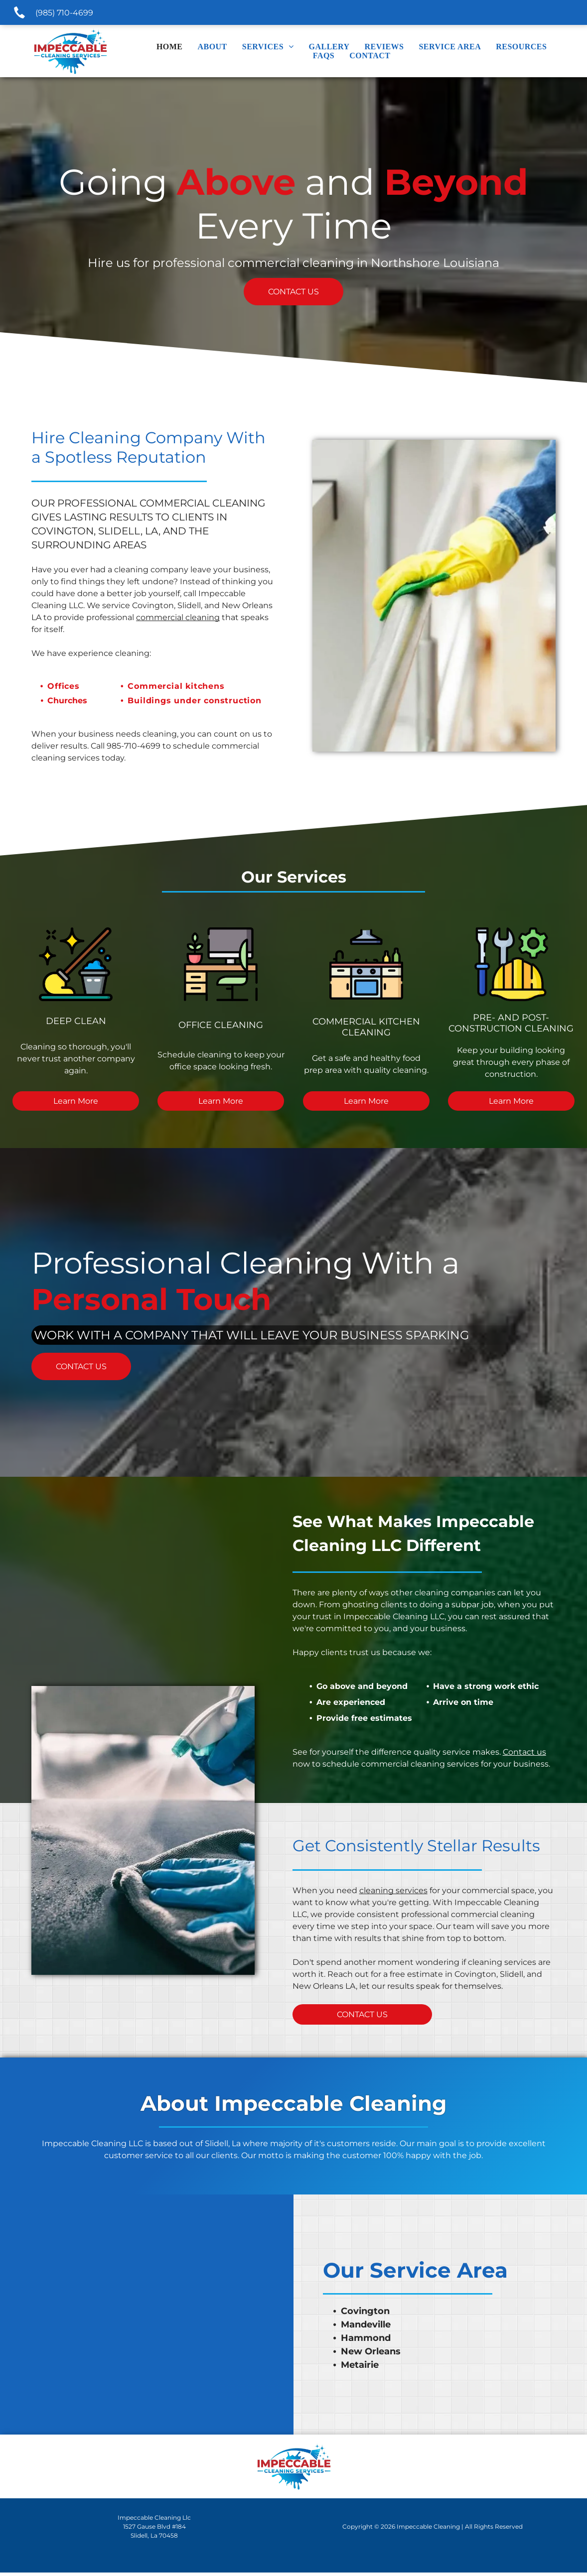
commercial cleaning (178, 617)
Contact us (524, 1755)
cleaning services (393, 1894)
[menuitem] (169, 46)
